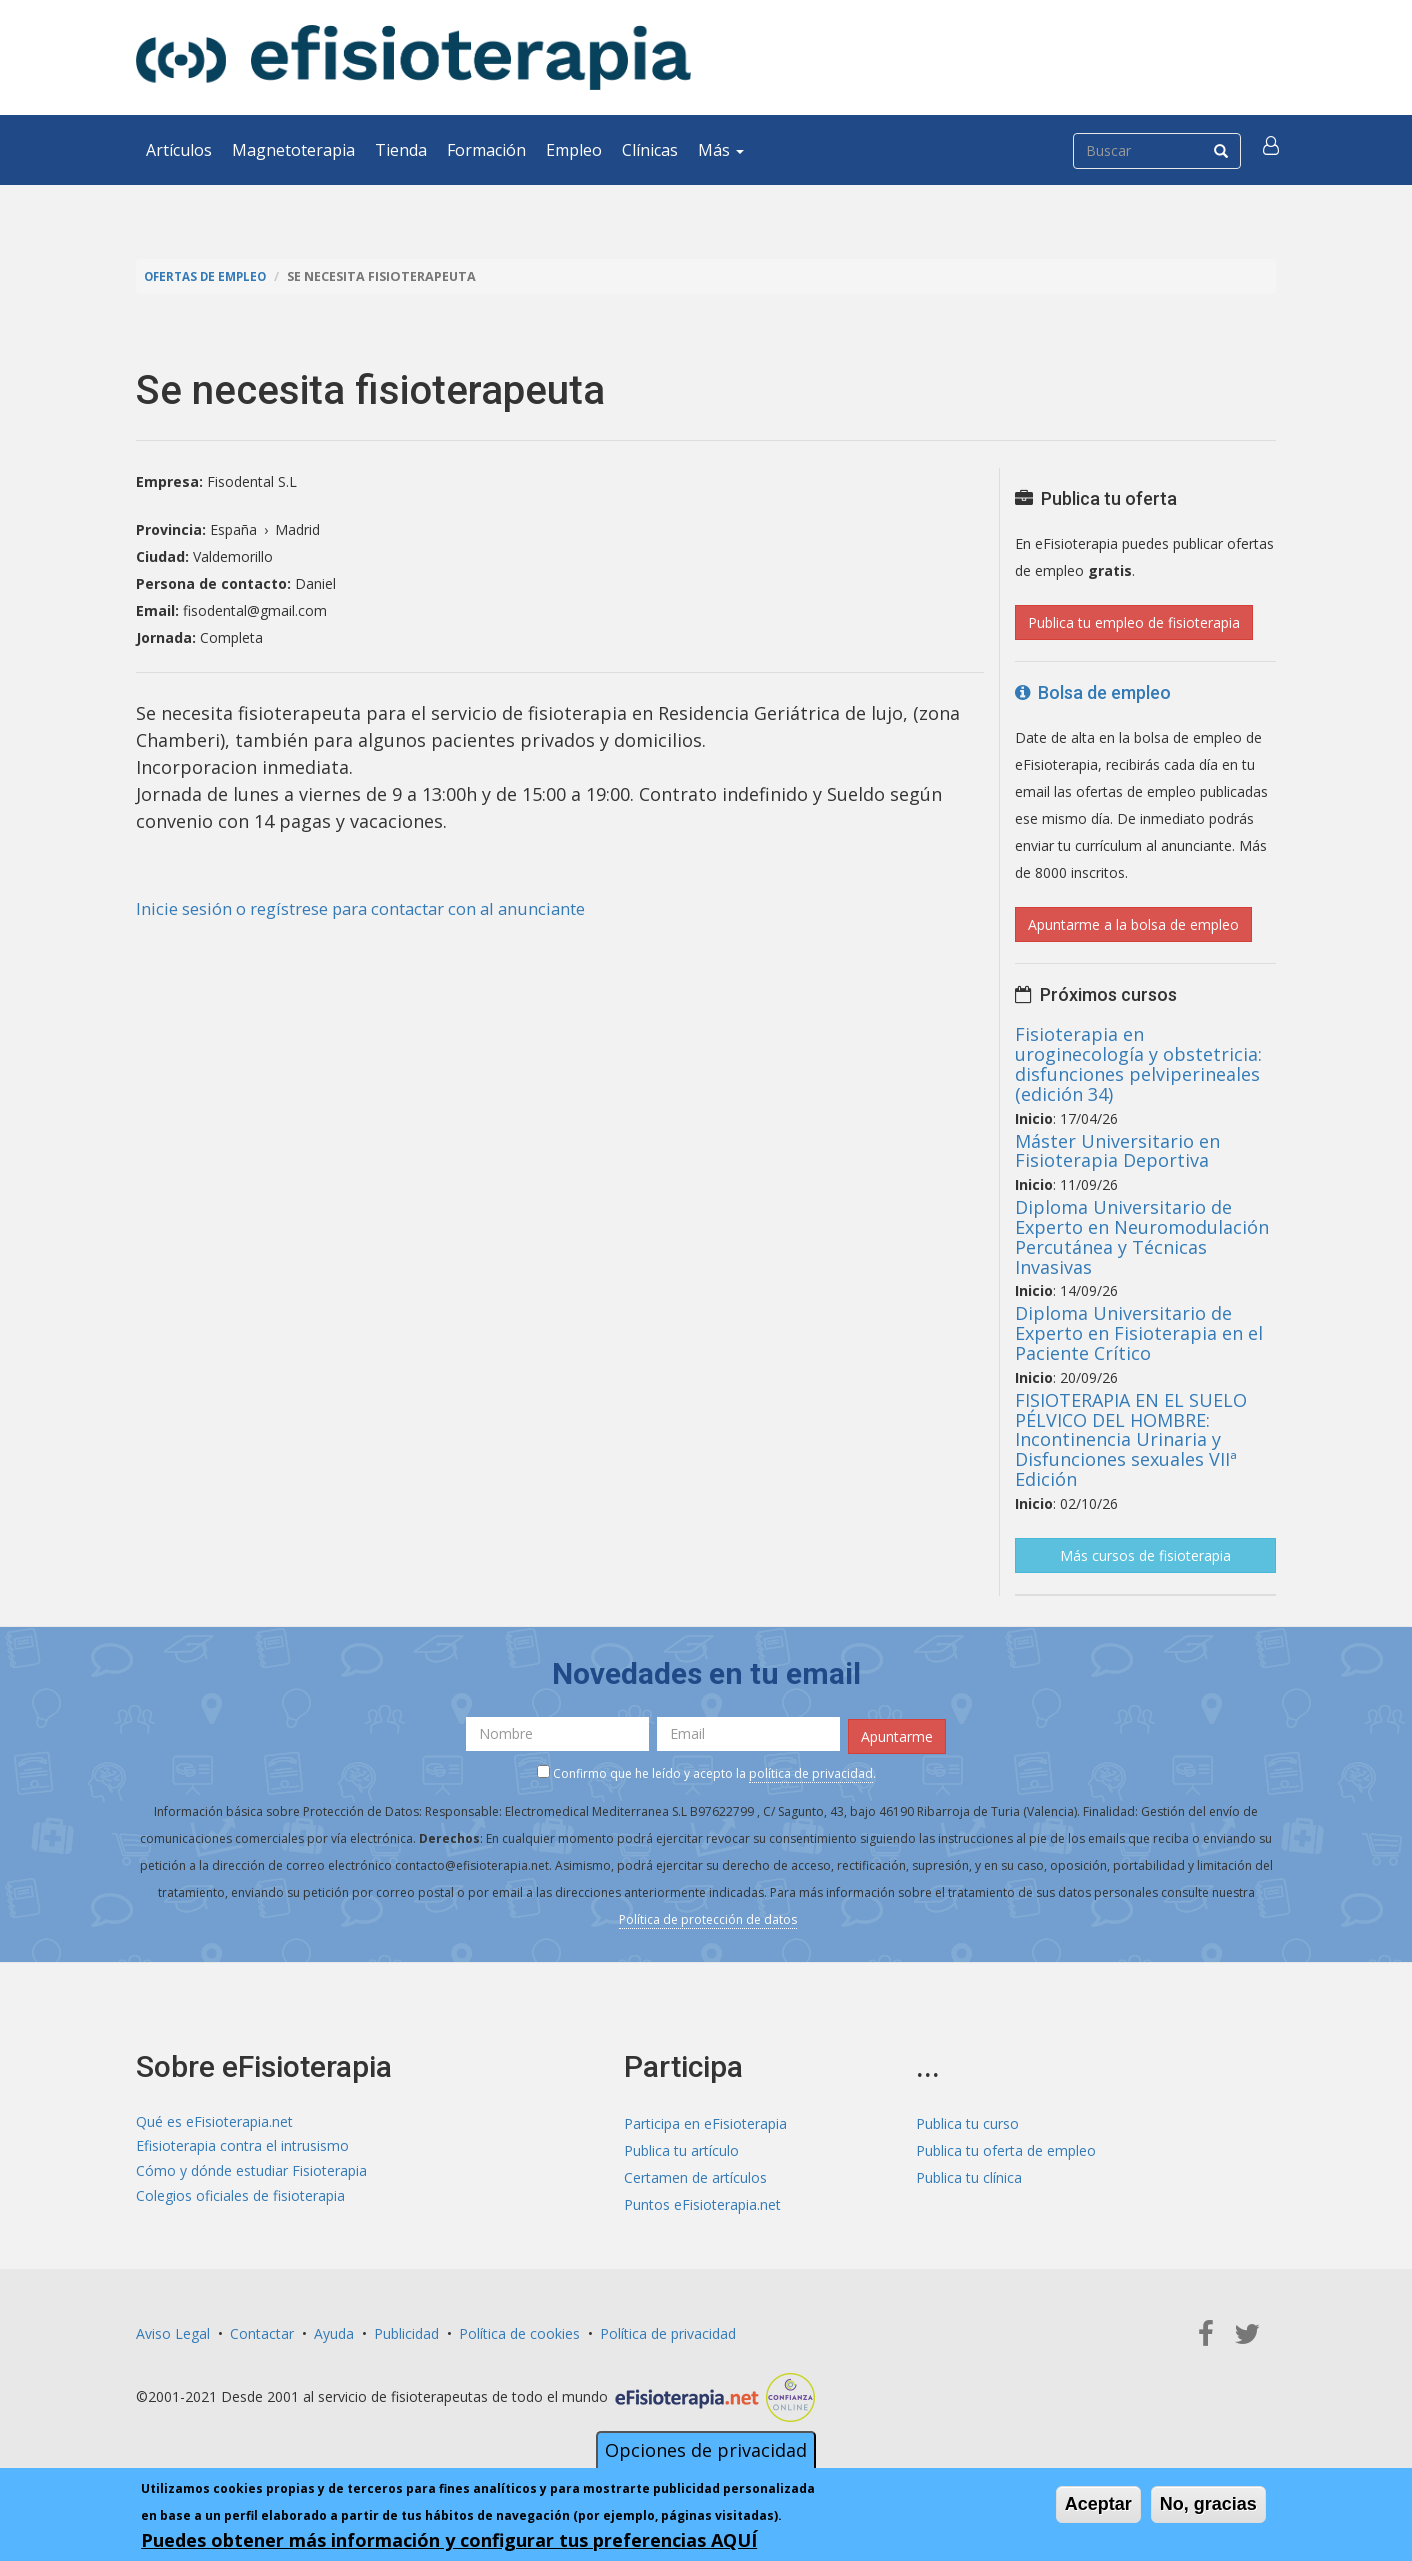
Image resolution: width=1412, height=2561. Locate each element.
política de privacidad (811, 1770)
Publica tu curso (967, 2119)
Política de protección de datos (708, 1916)
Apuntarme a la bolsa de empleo (1133, 924)
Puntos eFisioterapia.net (702, 2200)
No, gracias (1208, 2504)
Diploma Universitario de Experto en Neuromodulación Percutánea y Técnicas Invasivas (1142, 1236)
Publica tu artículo (681, 2146)
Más (721, 150)
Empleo (574, 150)
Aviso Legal (173, 2329)
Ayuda (334, 2329)
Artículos (179, 150)
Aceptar (1098, 2504)
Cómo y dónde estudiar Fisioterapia (251, 2173)
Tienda (401, 150)
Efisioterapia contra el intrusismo (242, 2146)
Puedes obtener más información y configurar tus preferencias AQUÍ (449, 2540)
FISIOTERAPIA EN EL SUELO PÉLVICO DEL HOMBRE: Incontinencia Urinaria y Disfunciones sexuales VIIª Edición (1131, 1439)
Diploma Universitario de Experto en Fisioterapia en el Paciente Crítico (1139, 1333)
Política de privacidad (668, 2329)
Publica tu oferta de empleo (1006, 2146)
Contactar (262, 2329)
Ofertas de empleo (210, 276)
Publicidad (406, 2329)
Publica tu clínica (969, 2173)
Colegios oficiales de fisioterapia (240, 2200)
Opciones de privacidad (706, 2450)
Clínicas (650, 150)
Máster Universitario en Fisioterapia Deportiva (1117, 1151)
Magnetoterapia (293, 150)
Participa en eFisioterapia (705, 2119)
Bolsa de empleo (1093, 692)
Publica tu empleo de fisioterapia (1134, 622)
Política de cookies (519, 2329)
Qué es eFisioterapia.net (214, 2119)
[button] (1273, 150)
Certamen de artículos (695, 2173)
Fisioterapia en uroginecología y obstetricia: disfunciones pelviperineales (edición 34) (1138, 1063)
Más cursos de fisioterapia (1145, 1555)
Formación (486, 150)
